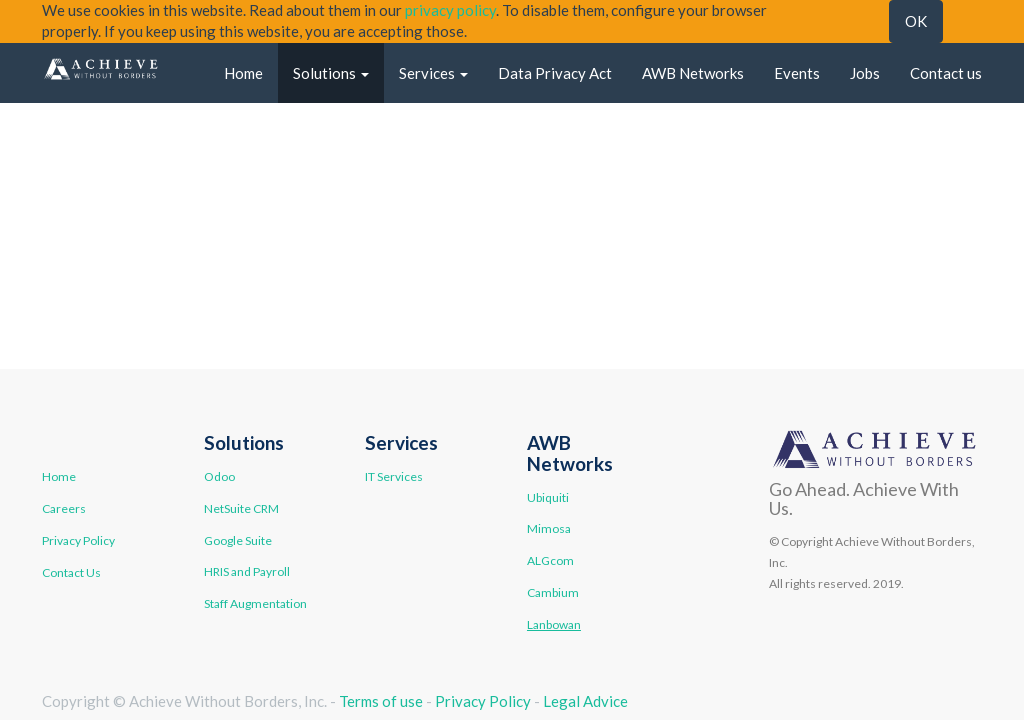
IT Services (394, 476)
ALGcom (550, 560)
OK (916, 21)
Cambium (553, 592)
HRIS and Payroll (247, 571)
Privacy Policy (78, 540)
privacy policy (450, 10)
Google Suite (238, 540)
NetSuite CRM (241, 508)
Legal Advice (585, 701)
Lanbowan (554, 624)
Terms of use (381, 701)
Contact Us (71, 572)
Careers (64, 508)
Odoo (219, 476)
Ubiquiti (548, 497)
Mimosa (549, 528)
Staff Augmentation (255, 603)
